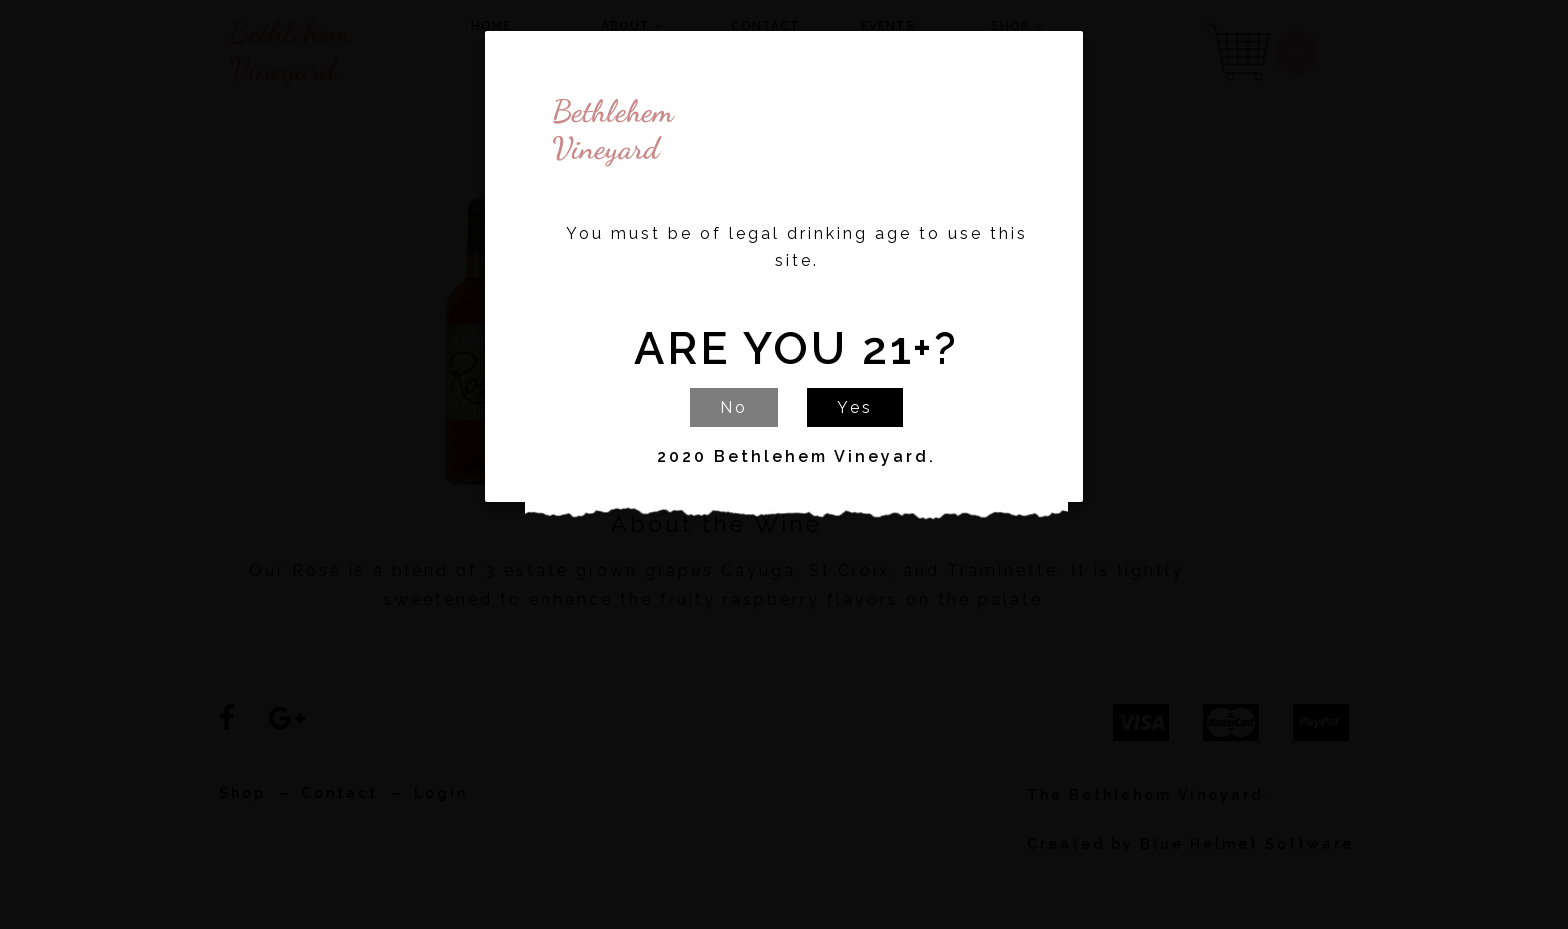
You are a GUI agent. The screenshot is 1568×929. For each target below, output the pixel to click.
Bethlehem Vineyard (559, 130)
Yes (855, 407)
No (734, 407)
